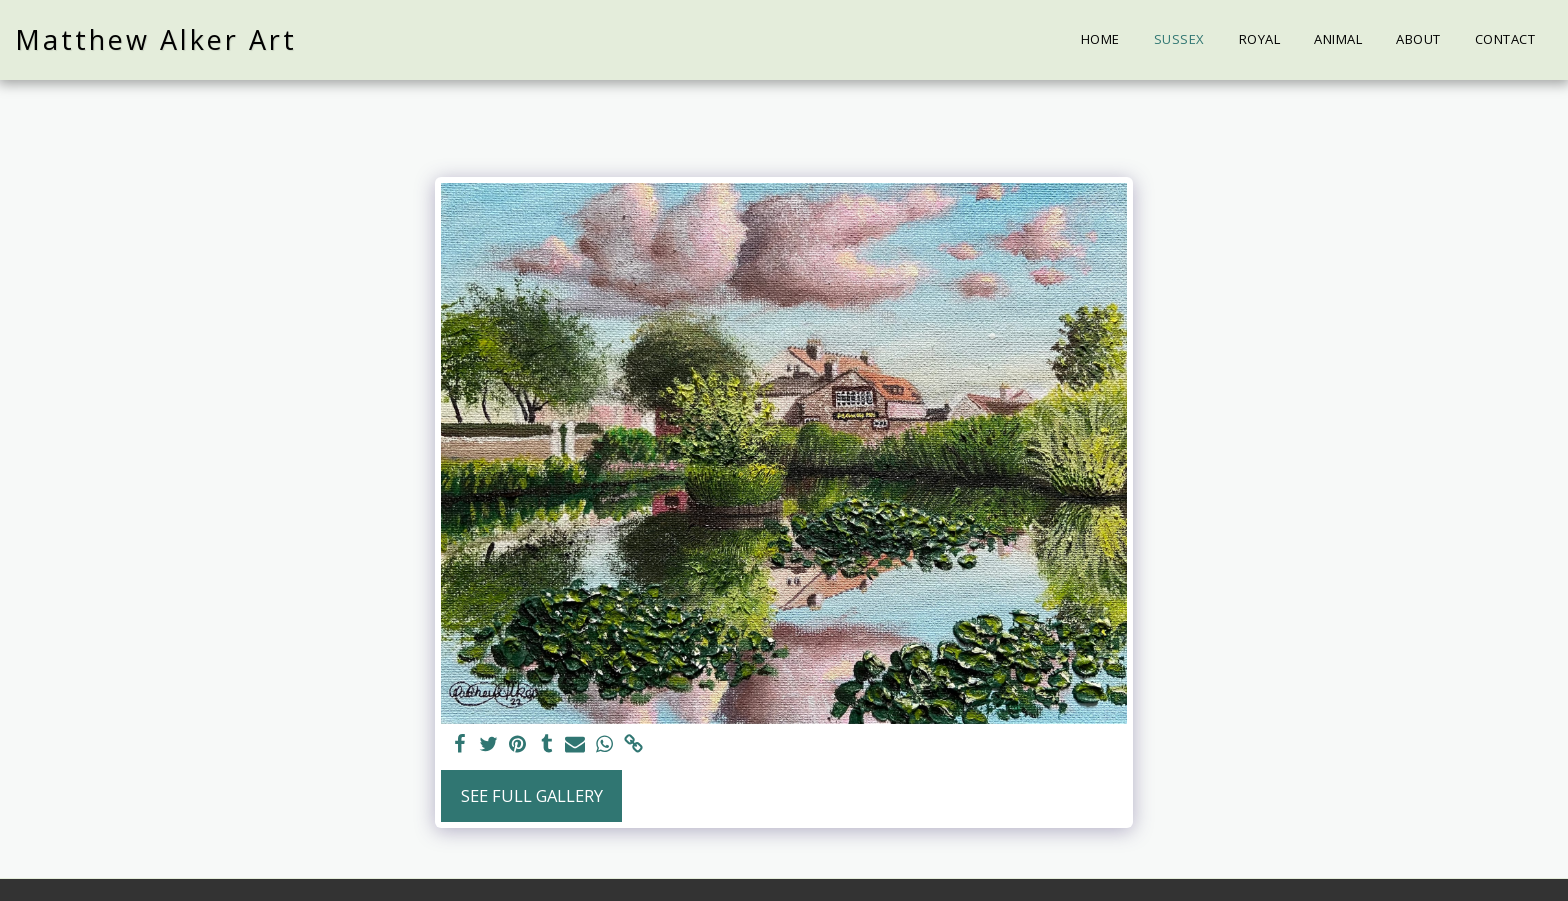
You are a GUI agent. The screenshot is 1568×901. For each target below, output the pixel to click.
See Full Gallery (532, 795)
